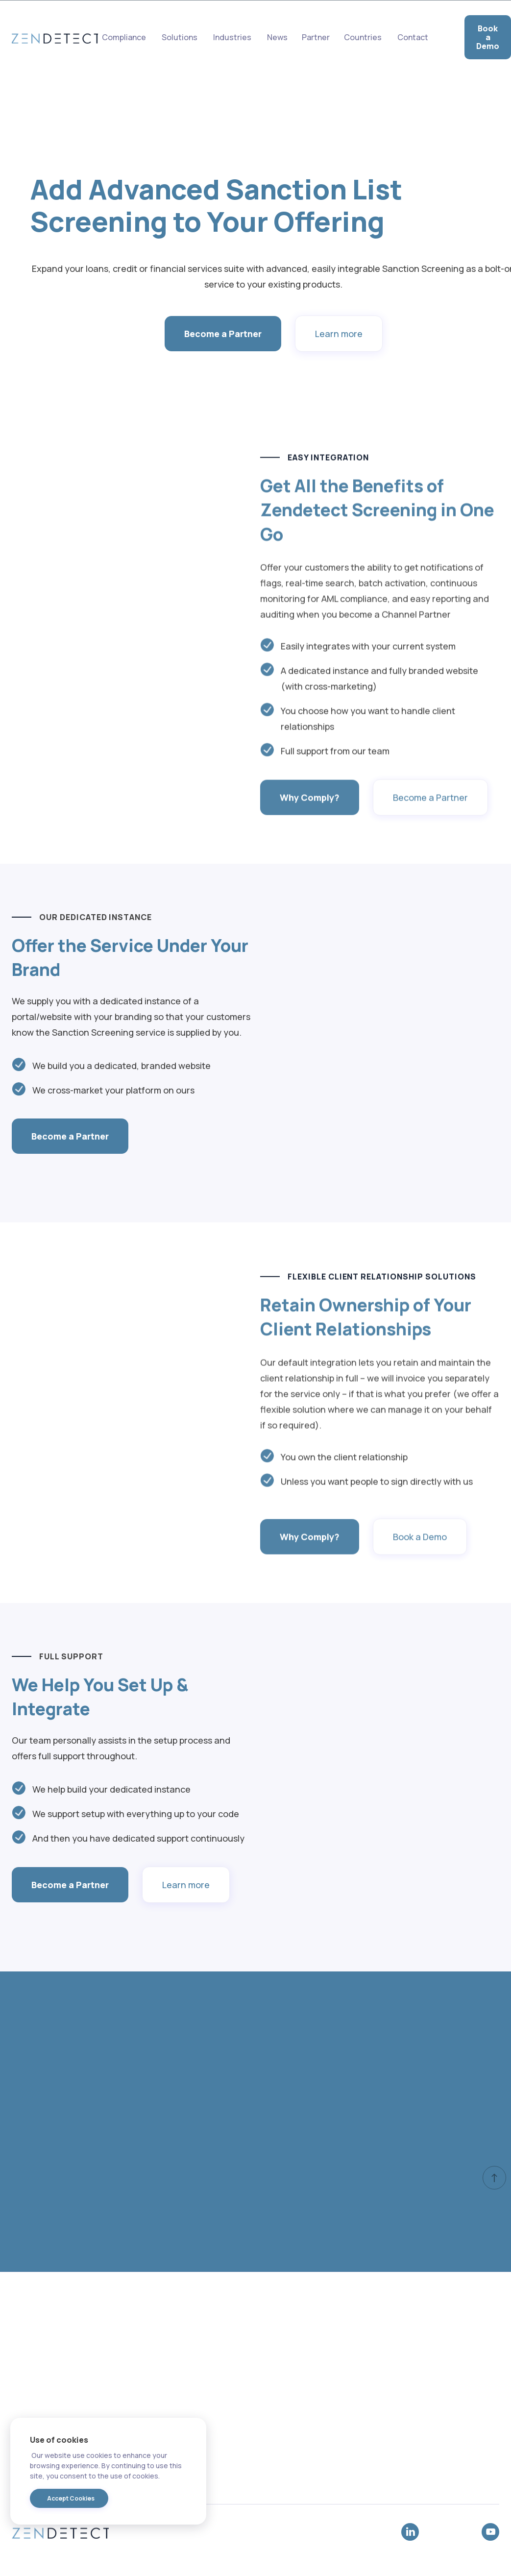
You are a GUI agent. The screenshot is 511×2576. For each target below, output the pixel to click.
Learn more (339, 335)
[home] (55, 37)
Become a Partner (223, 335)
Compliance (124, 37)
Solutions (179, 37)
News (277, 37)
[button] (232, 37)
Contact (412, 37)
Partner (316, 37)
